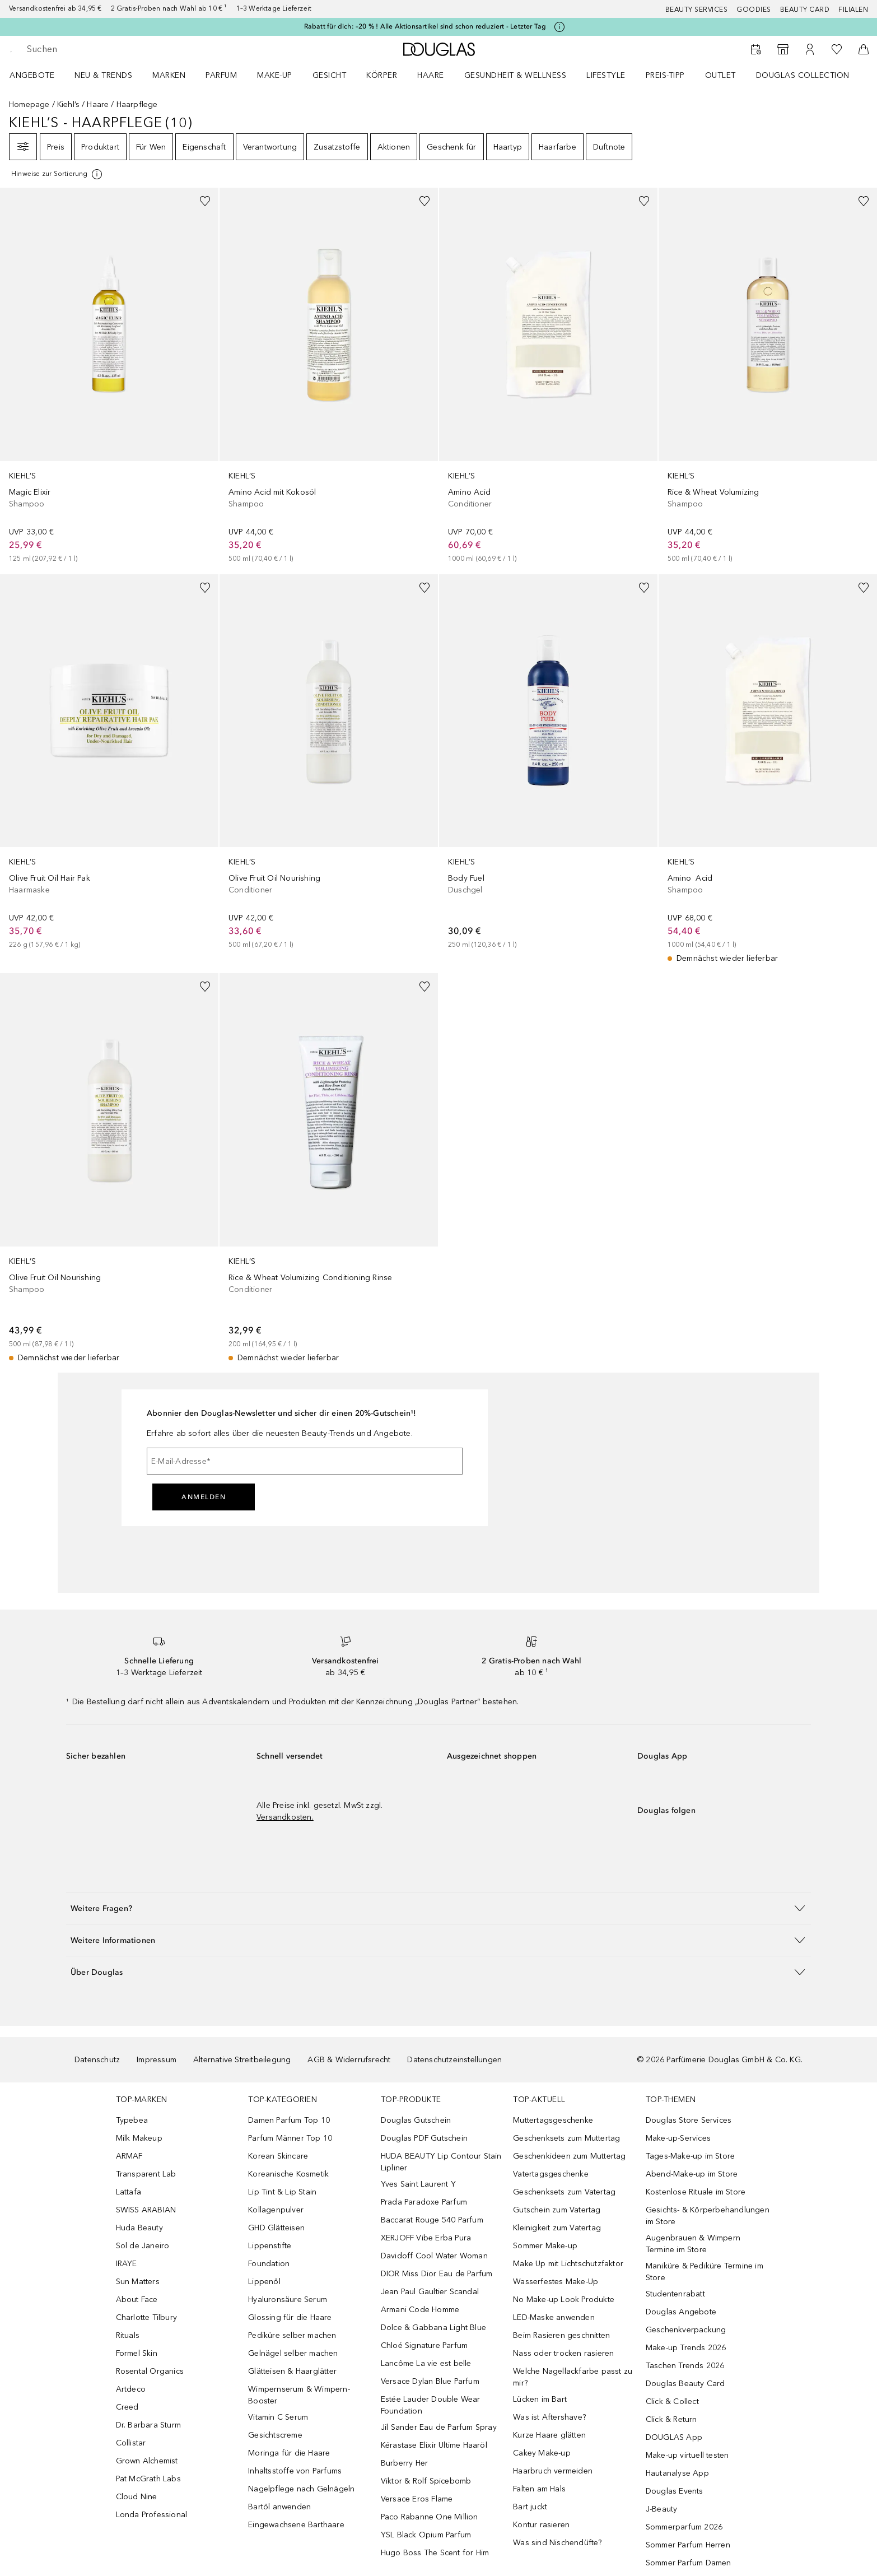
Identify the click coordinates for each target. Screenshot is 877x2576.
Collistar (131, 2443)
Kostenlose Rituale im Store (695, 2192)
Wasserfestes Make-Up (555, 2281)
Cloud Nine (136, 2496)
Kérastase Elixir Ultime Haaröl (434, 2445)
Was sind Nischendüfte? (557, 2542)
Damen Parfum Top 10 (289, 2120)
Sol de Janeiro (143, 2245)
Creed (127, 2407)
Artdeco (131, 2389)
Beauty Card (805, 9)
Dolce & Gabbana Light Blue (433, 2327)
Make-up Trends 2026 (686, 2347)
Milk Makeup (139, 2138)
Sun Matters (138, 2281)
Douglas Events (674, 2491)
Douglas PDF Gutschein (424, 2138)
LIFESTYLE (606, 75)
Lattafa (128, 2192)
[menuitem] (39, 75)
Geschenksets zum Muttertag (566, 2138)
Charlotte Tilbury (146, 2317)
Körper (381, 75)
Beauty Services (696, 9)
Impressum (156, 2059)
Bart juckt (530, 2507)
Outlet (720, 75)
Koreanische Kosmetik (288, 2174)
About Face (137, 2299)
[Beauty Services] (756, 49)
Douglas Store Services (688, 2120)
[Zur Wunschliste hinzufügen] (205, 201)
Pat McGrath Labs (148, 2479)
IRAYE (126, 2263)
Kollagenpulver (276, 2210)
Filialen (853, 9)
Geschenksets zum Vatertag (564, 2192)
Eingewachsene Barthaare (296, 2524)
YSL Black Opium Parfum (426, 2535)
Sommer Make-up (545, 2245)
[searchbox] (109, 49)
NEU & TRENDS (103, 75)
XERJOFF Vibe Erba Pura (426, 2238)
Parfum (221, 75)
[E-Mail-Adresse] (305, 1461)
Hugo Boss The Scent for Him (435, 2553)
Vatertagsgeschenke (551, 2174)
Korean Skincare (278, 2156)
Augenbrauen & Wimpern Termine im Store (693, 2243)
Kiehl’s (68, 104)
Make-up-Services (678, 2138)
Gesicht (329, 75)
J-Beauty (662, 2509)
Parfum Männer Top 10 (290, 2138)
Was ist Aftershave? (549, 2417)
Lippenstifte (269, 2245)
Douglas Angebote (681, 2312)
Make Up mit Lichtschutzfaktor (568, 2263)
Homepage (29, 104)
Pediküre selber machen (292, 2335)
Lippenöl (264, 2281)
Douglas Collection (803, 75)
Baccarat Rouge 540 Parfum (432, 2220)
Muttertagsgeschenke (553, 2120)
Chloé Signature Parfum (424, 2345)
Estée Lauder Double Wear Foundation (431, 2405)
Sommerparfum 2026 (684, 2527)
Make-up (274, 75)
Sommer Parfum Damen (688, 2563)
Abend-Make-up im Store (692, 2174)
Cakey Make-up (542, 2453)
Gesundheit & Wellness (515, 75)
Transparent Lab (146, 2174)
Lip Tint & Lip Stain (282, 2192)
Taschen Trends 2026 (685, 2365)
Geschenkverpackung (686, 2330)
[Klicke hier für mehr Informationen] (559, 26)
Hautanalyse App (677, 2473)
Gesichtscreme (275, 2435)
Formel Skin (136, 2353)
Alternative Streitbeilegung (242, 2059)
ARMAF (129, 2156)
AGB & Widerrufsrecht (348, 2059)
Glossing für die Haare (290, 2317)
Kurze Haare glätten (549, 2435)
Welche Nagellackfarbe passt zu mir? (572, 2377)
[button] (438, 1908)
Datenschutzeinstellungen (454, 2059)
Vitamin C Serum (278, 2417)
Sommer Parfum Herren (688, 2545)
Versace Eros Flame (417, 2499)
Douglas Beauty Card (685, 2383)
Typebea (132, 2120)
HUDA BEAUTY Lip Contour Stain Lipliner (441, 2162)
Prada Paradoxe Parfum (424, 2202)
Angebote (32, 75)
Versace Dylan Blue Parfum (430, 2381)
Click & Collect (672, 2401)
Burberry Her (404, 2463)
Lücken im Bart (540, 2399)
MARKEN (168, 75)
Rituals (127, 2335)
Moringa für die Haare (289, 2453)
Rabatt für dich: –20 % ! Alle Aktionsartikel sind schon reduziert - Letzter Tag (425, 26)
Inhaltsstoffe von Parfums (295, 2471)
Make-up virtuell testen (687, 2455)
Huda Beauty (139, 2228)
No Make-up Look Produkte (563, 2299)
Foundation (269, 2263)
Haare (430, 75)
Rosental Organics (150, 2371)
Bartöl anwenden (279, 2507)
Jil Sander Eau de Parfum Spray (439, 2427)
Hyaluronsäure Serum (287, 2299)
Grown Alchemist (147, 2461)
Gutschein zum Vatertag (556, 2210)
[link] (109, 376)
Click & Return (671, 2419)
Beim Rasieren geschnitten (561, 2335)
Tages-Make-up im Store (690, 2156)
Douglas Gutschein (416, 2120)
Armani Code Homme (420, 2309)
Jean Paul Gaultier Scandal (430, 2291)
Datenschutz (97, 2059)
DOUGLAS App (674, 2437)
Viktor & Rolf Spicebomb (426, 2481)
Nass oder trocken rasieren (563, 2353)
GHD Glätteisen (276, 2228)
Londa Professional (152, 2514)
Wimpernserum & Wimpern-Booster (299, 2395)
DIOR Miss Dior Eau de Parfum (437, 2274)
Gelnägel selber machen (293, 2353)
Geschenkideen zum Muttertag (569, 2156)
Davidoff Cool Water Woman (434, 2256)
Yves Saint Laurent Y (418, 2184)
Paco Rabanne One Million (429, 2517)
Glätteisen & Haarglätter (292, 2371)
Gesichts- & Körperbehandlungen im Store (707, 2215)
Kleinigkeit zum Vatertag (557, 2228)
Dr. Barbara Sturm (148, 2425)
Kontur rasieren (541, 2524)
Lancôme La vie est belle (426, 2363)
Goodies (753, 9)
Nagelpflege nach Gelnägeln (301, 2489)
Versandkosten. (285, 1817)
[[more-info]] (57, 174)
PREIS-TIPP (665, 75)
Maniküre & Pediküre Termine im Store (704, 2271)
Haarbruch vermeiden (553, 2471)
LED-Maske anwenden (554, 2317)
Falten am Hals (539, 2489)
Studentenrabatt (675, 2294)
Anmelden (203, 1497)
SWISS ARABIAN (146, 2210)
